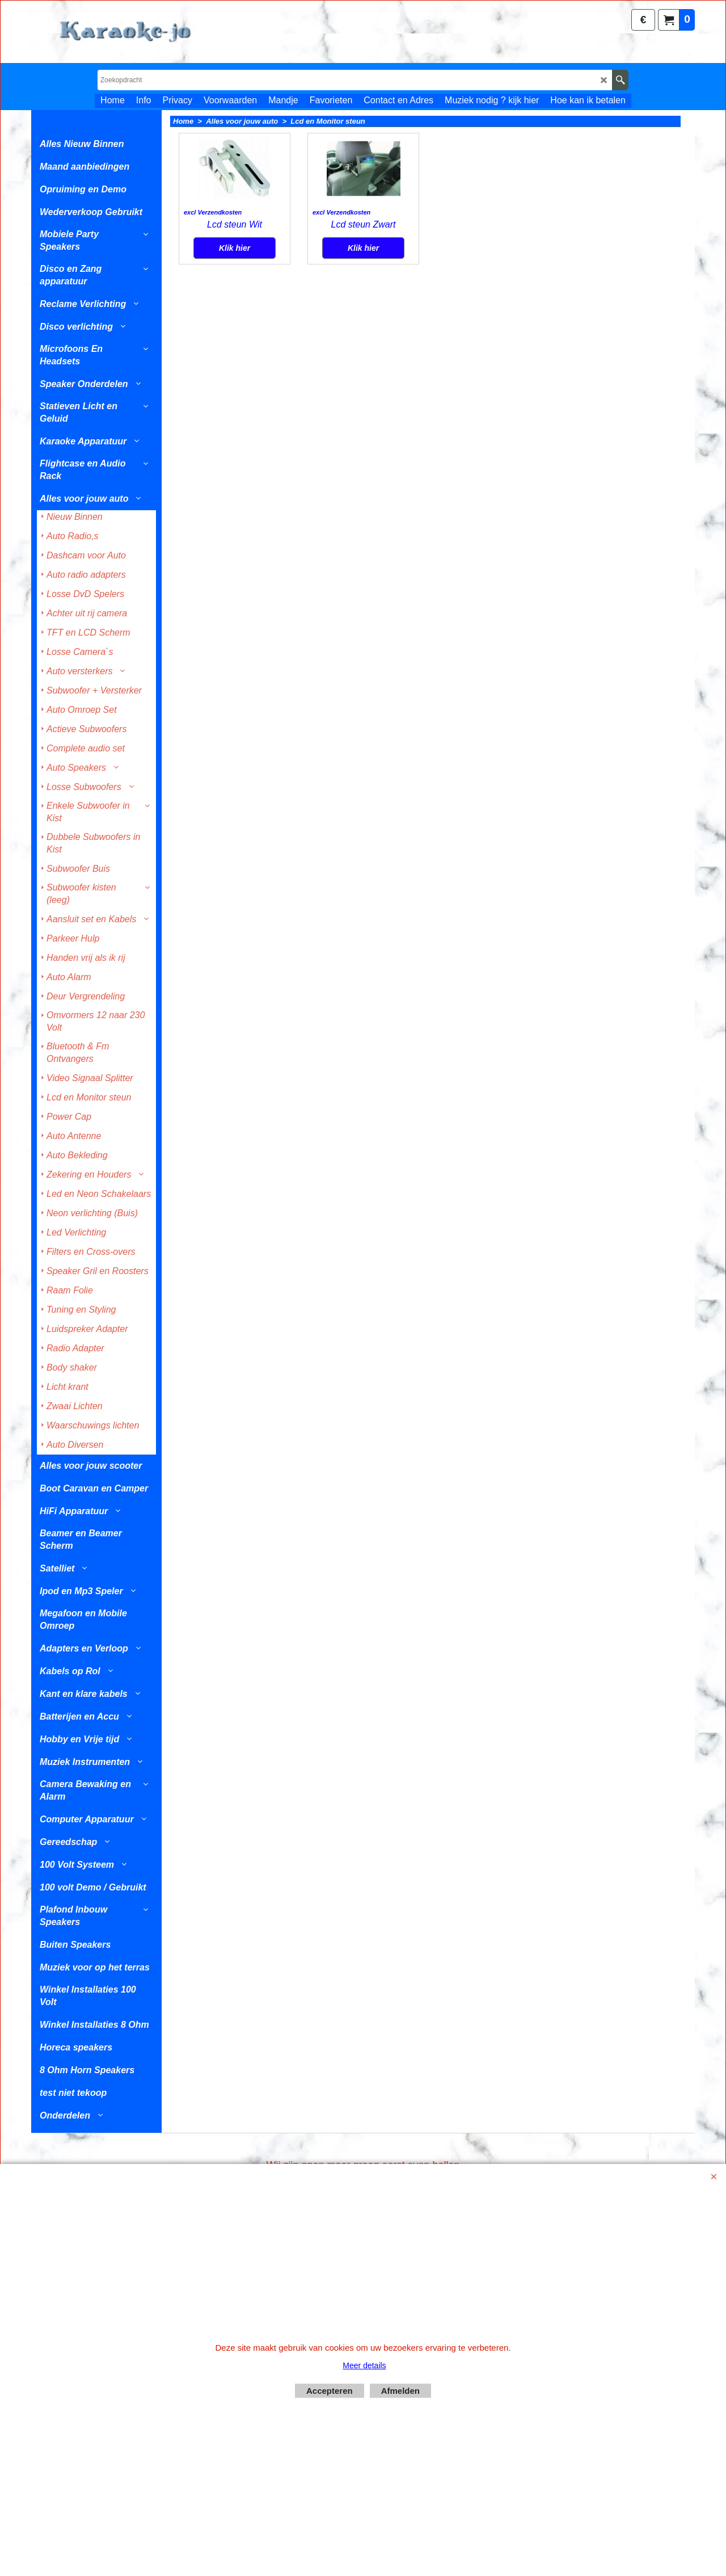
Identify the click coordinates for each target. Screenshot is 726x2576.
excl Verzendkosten (213, 298)
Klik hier (234, 334)
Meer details (364, 2365)
